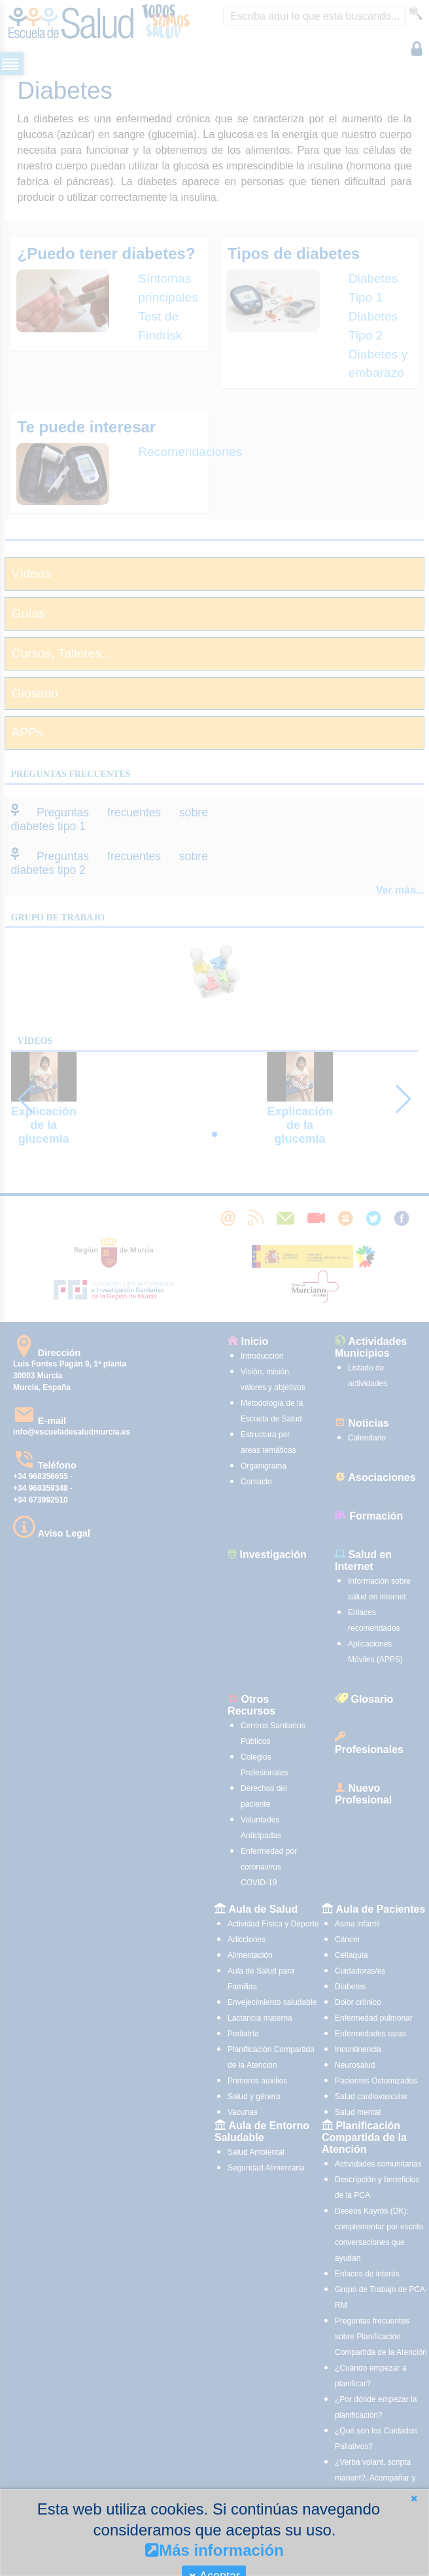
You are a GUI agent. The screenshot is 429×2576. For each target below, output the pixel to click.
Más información (214, 2550)
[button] (414, 2498)
